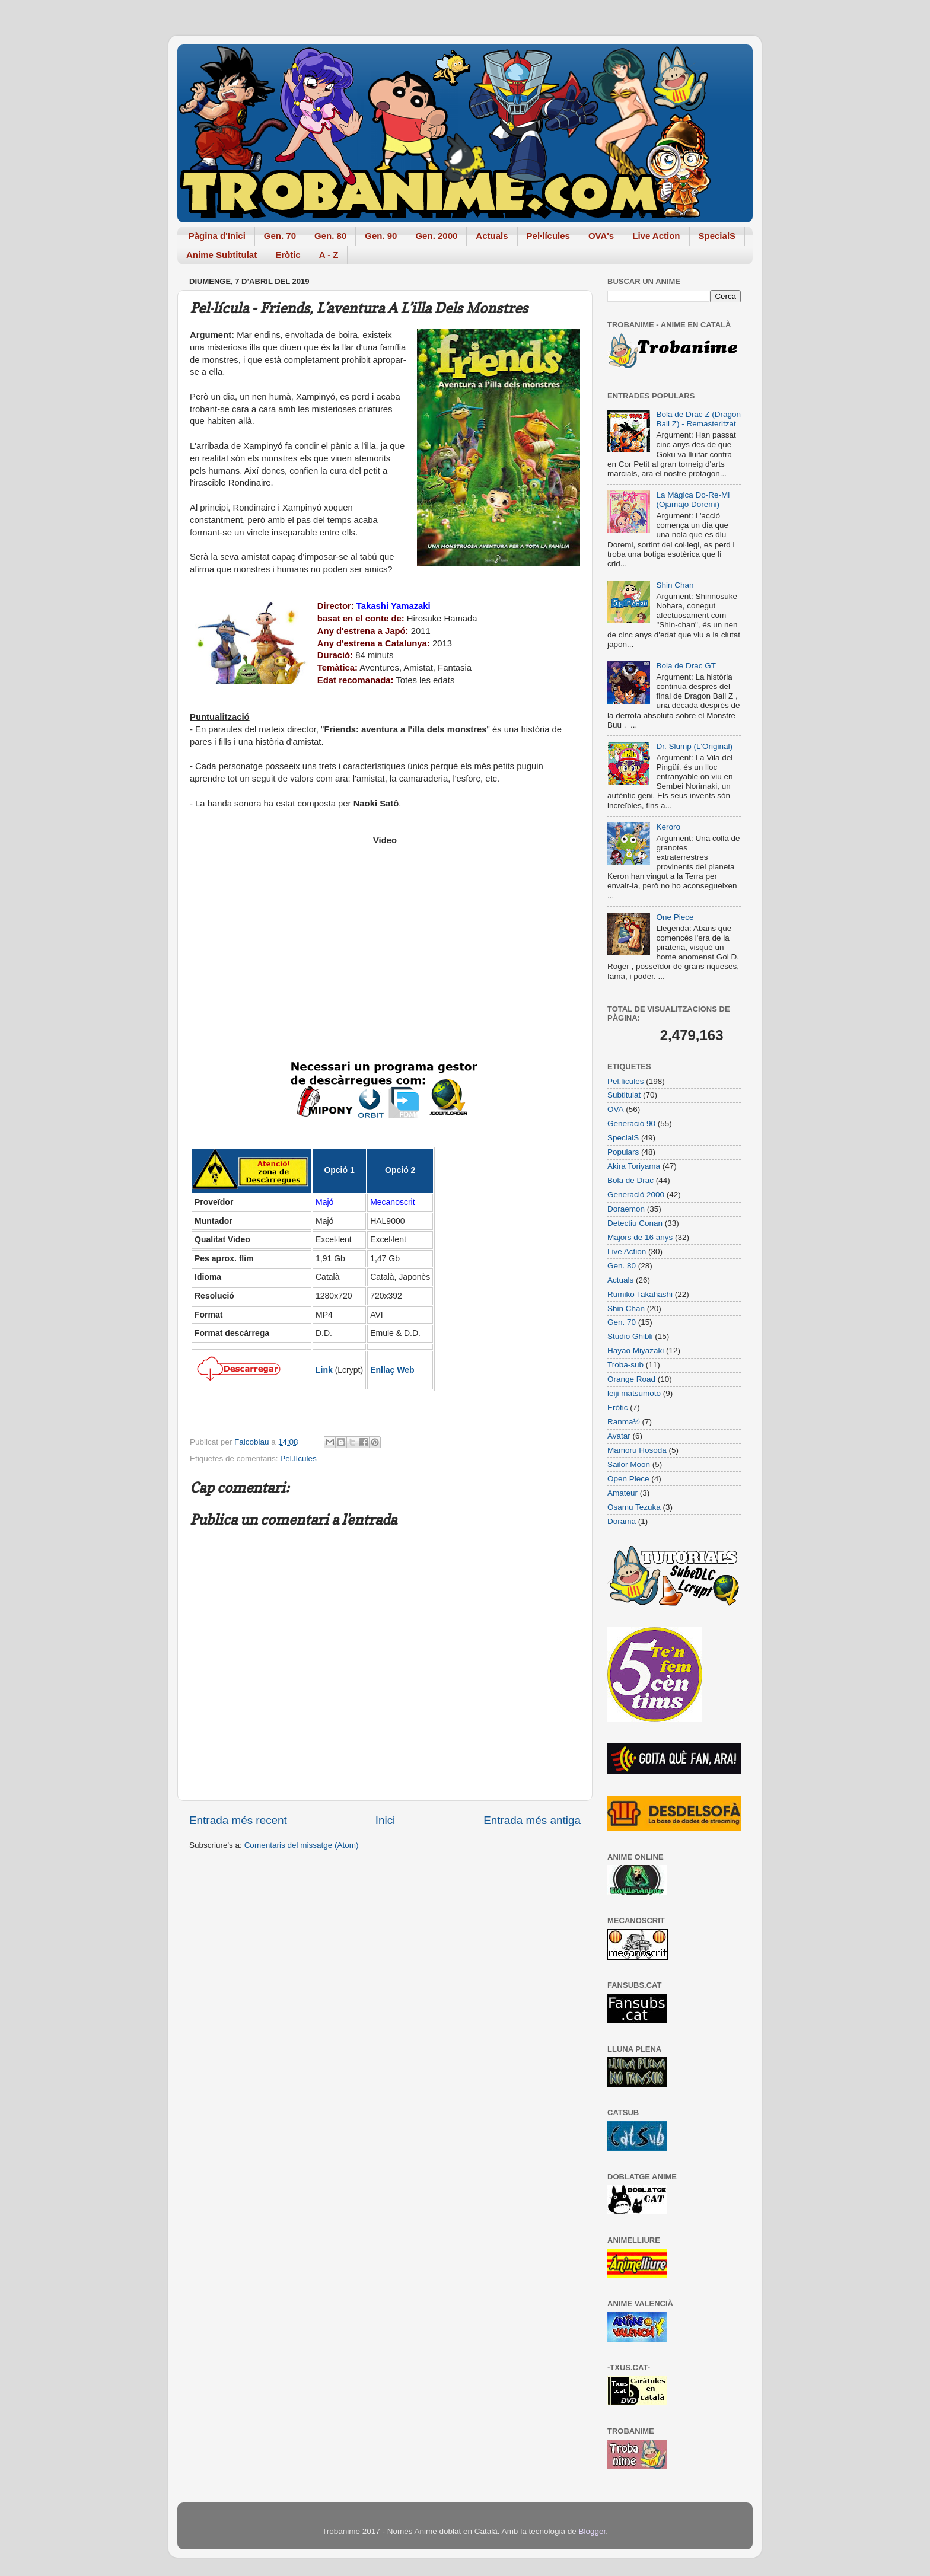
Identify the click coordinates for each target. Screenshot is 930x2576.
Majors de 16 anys (640, 1237)
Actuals (492, 236)
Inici (385, 1820)
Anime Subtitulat (221, 255)
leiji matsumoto (634, 1393)
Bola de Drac (630, 1180)
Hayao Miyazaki (635, 1350)
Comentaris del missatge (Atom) (301, 1845)
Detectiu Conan (635, 1223)
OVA (615, 1109)
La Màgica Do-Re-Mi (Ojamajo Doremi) (693, 499)
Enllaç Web (392, 1370)
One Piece (674, 917)
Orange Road (631, 1379)
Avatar (618, 1436)
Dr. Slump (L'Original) (694, 746)
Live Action (656, 236)
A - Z (329, 255)
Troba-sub (625, 1364)
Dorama (621, 1521)
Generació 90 (631, 1123)
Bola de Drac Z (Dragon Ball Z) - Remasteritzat (698, 419)
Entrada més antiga (532, 1820)
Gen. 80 (330, 236)
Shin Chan (674, 585)
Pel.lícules (298, 1458)
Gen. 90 (381, 236)
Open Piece (628, 1478)
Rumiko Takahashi (640, 1294)
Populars (623, 1151)
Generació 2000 (635, 1194)
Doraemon (626, 1208)
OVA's (601, 236)
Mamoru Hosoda (637, 1450)
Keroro (668, 826)
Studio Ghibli (630, 1336)
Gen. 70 (280, 236)
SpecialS (717, 236)
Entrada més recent (238, 1820)
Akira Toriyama (633, 1166)
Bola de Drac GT (686, 665)
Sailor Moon (628, 1464)
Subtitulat (624, 1095)
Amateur (622, 1492)
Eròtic (288, 255)
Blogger (592, 2531)
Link (324, 1370)
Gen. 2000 (436, 236)
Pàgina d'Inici (217, 236)
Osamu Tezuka (634, 1507)
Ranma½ (623, 1421)
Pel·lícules (548, 236)
